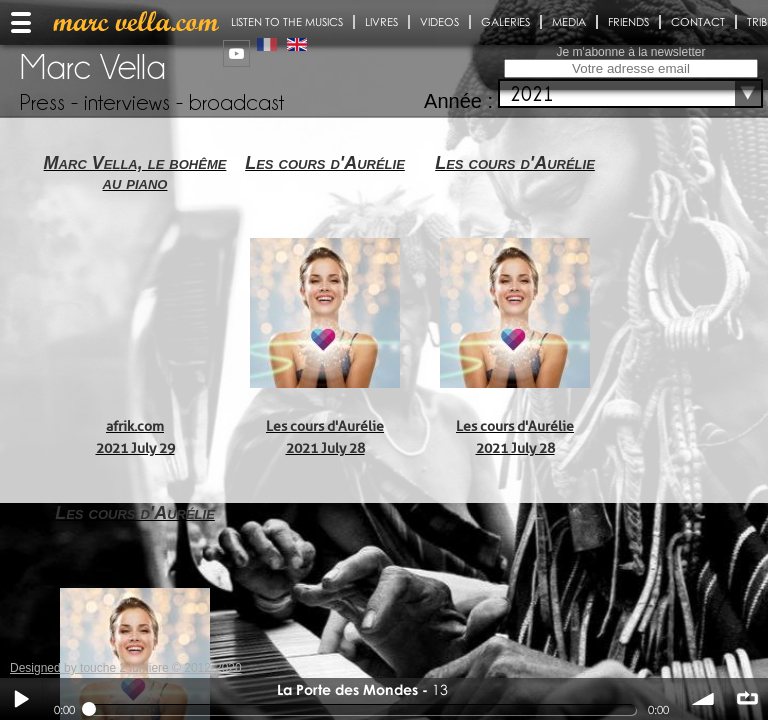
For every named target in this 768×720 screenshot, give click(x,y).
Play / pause (21, 699)
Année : (458, 101)
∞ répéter (747, 699)
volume (704, 699)
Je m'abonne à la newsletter (630, 52)
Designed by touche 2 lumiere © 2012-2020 (126, 668)
